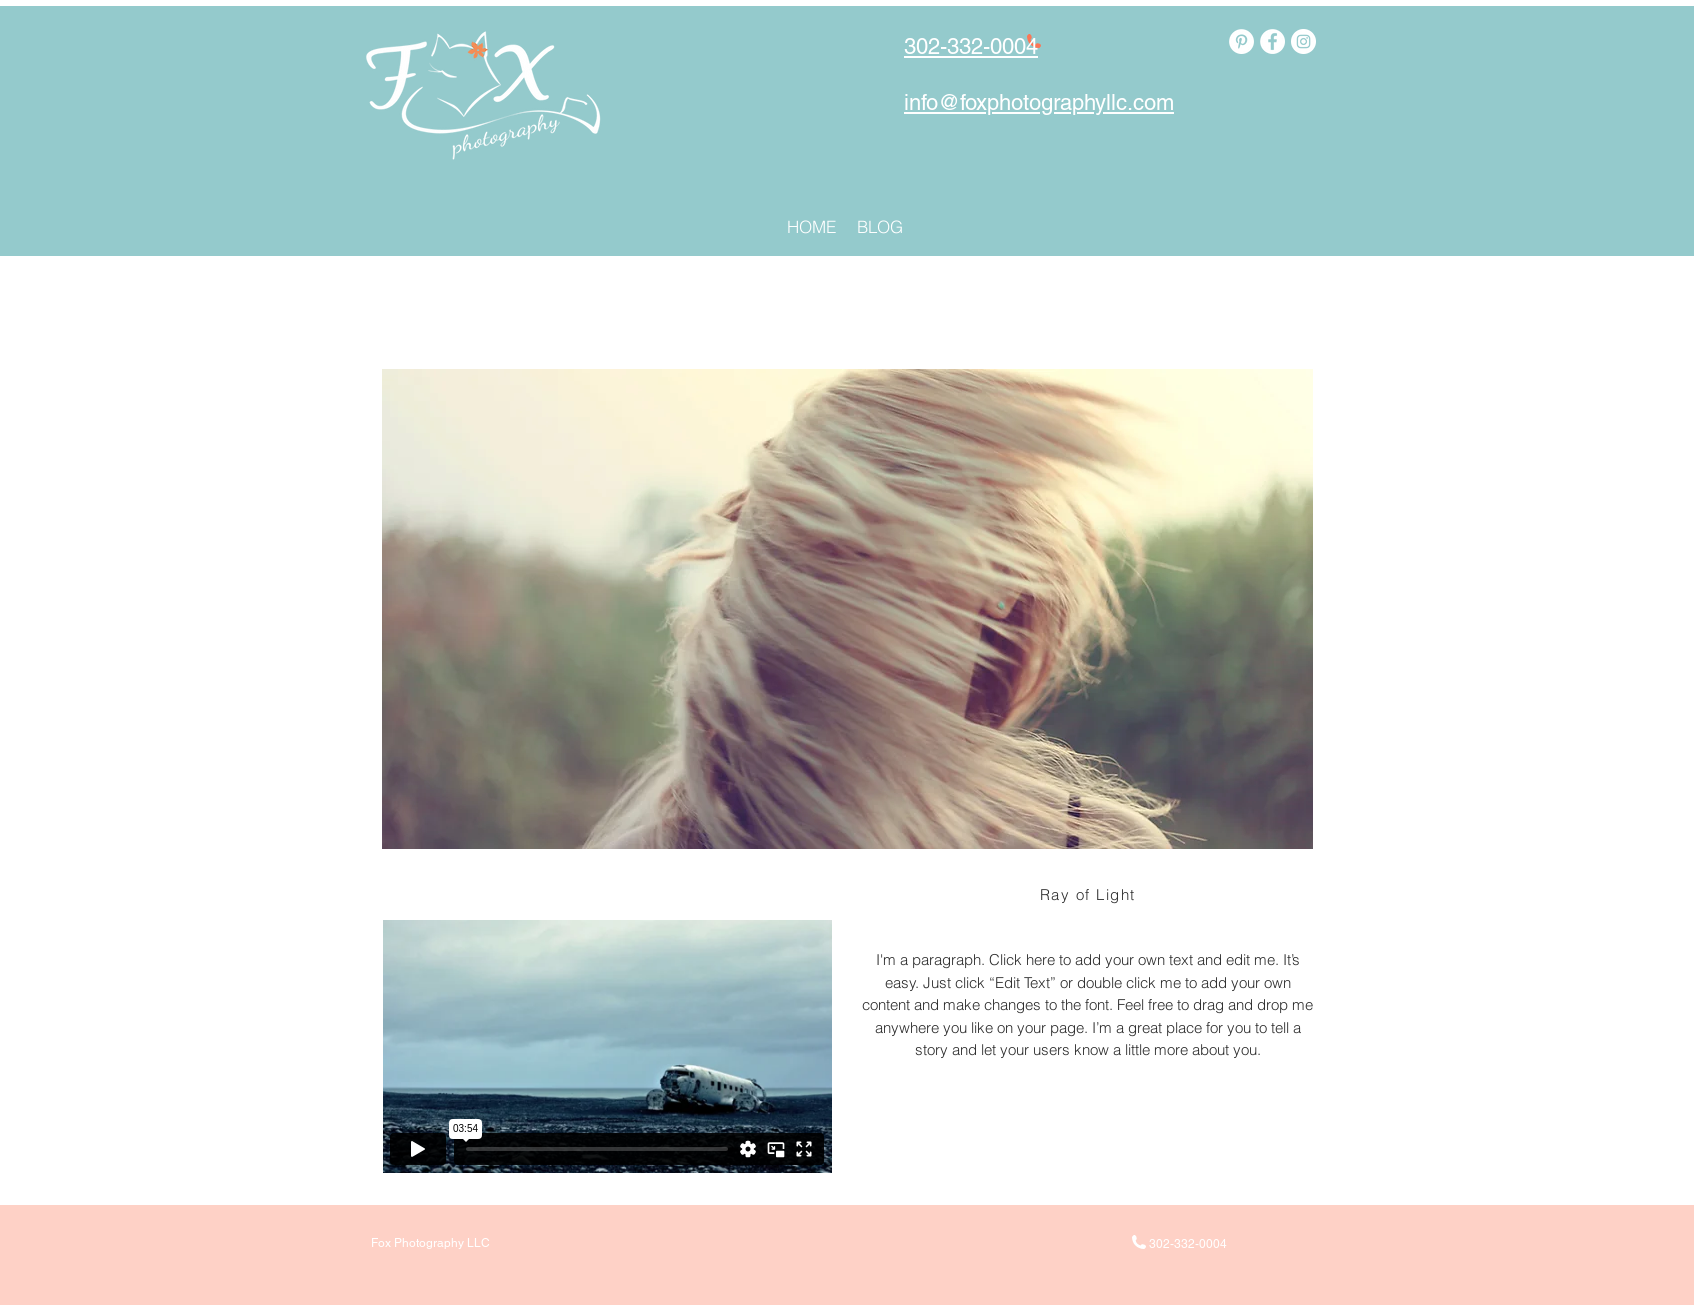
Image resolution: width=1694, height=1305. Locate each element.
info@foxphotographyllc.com (1039, 102)
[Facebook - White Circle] (1272, 41)
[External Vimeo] (607, 1046)
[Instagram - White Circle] (1303, 41)
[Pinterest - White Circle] (1241, 41)
